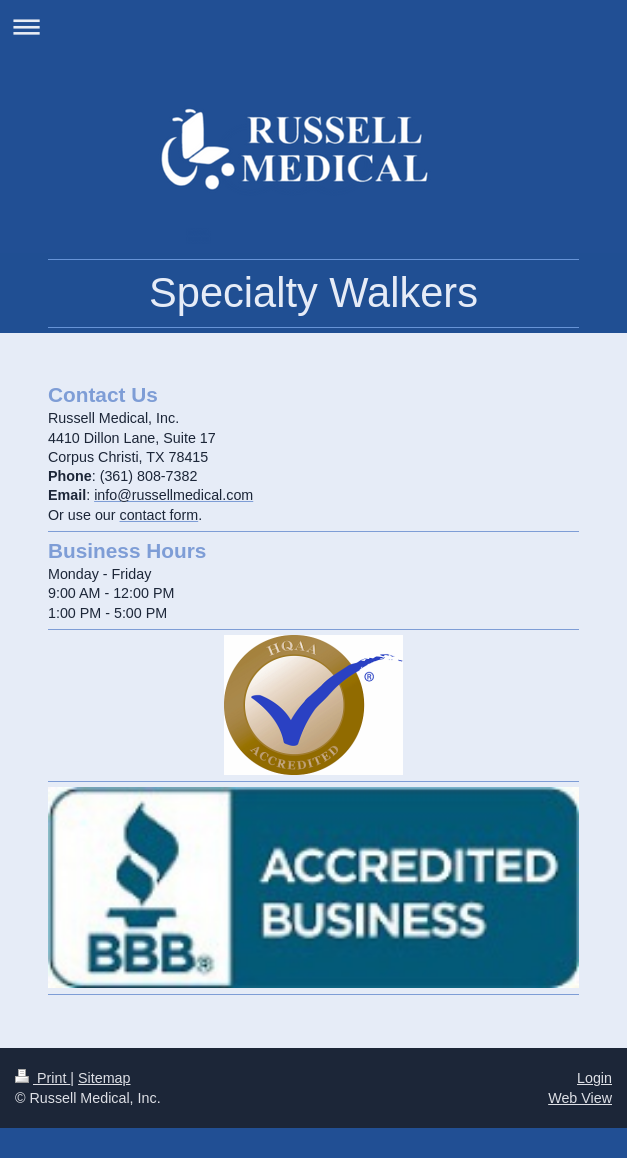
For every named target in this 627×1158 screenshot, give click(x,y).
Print (42, 1078)
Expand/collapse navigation (313, 26)
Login (594, 1078)
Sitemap (104, 1078)
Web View (580, 1098)
